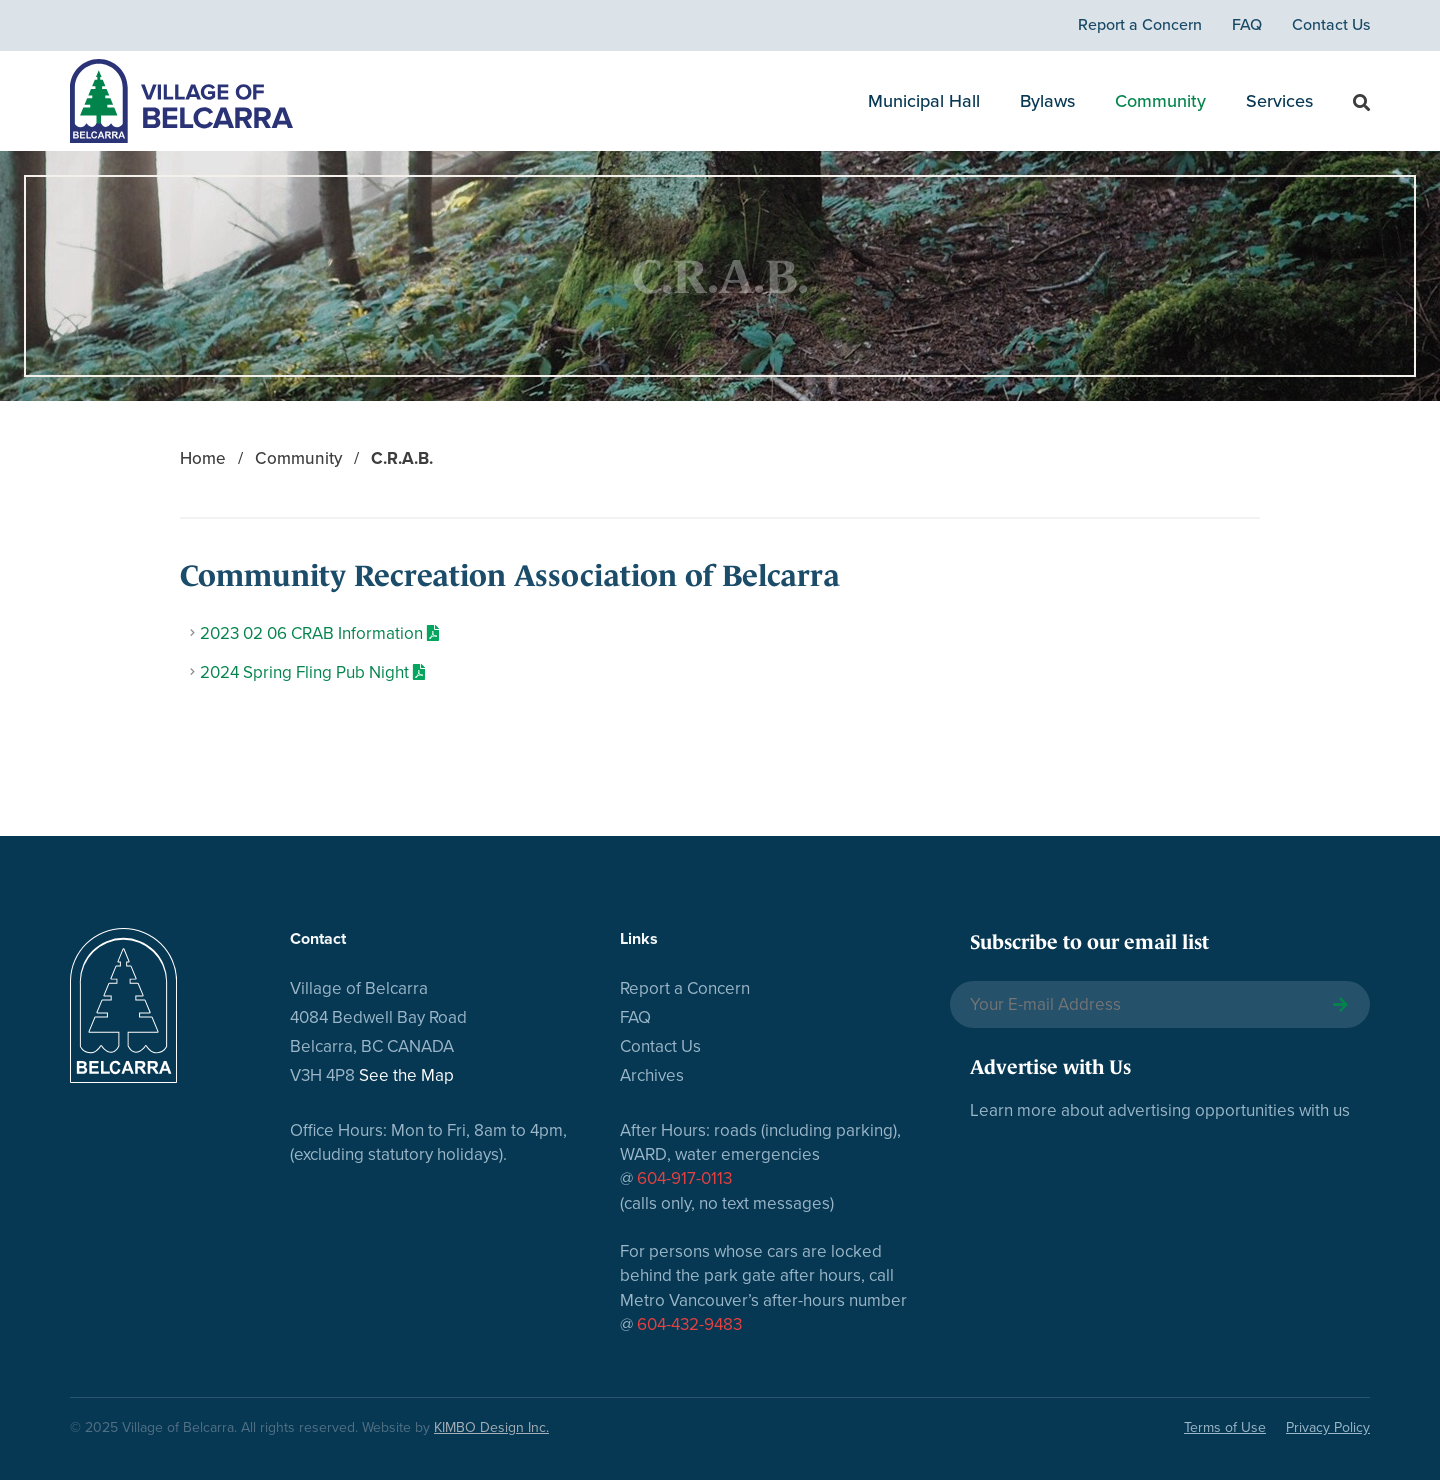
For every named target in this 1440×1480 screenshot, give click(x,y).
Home (203, 458)
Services (1279, 101)
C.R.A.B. (402, 458)
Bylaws (1047, 101)
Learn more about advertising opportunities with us (1160, 1110)
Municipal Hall (924, 101)
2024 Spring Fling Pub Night (304, 672)
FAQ (1247, 25)
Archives (652, 1075)
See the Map (406, 1075)
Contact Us (1331, 25)
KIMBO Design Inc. (491, 1427)
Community (1160, 101)
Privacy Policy (1328, 1427)
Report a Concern (1140, 25)
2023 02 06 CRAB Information (311, 633)
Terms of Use (1225, 1427)
